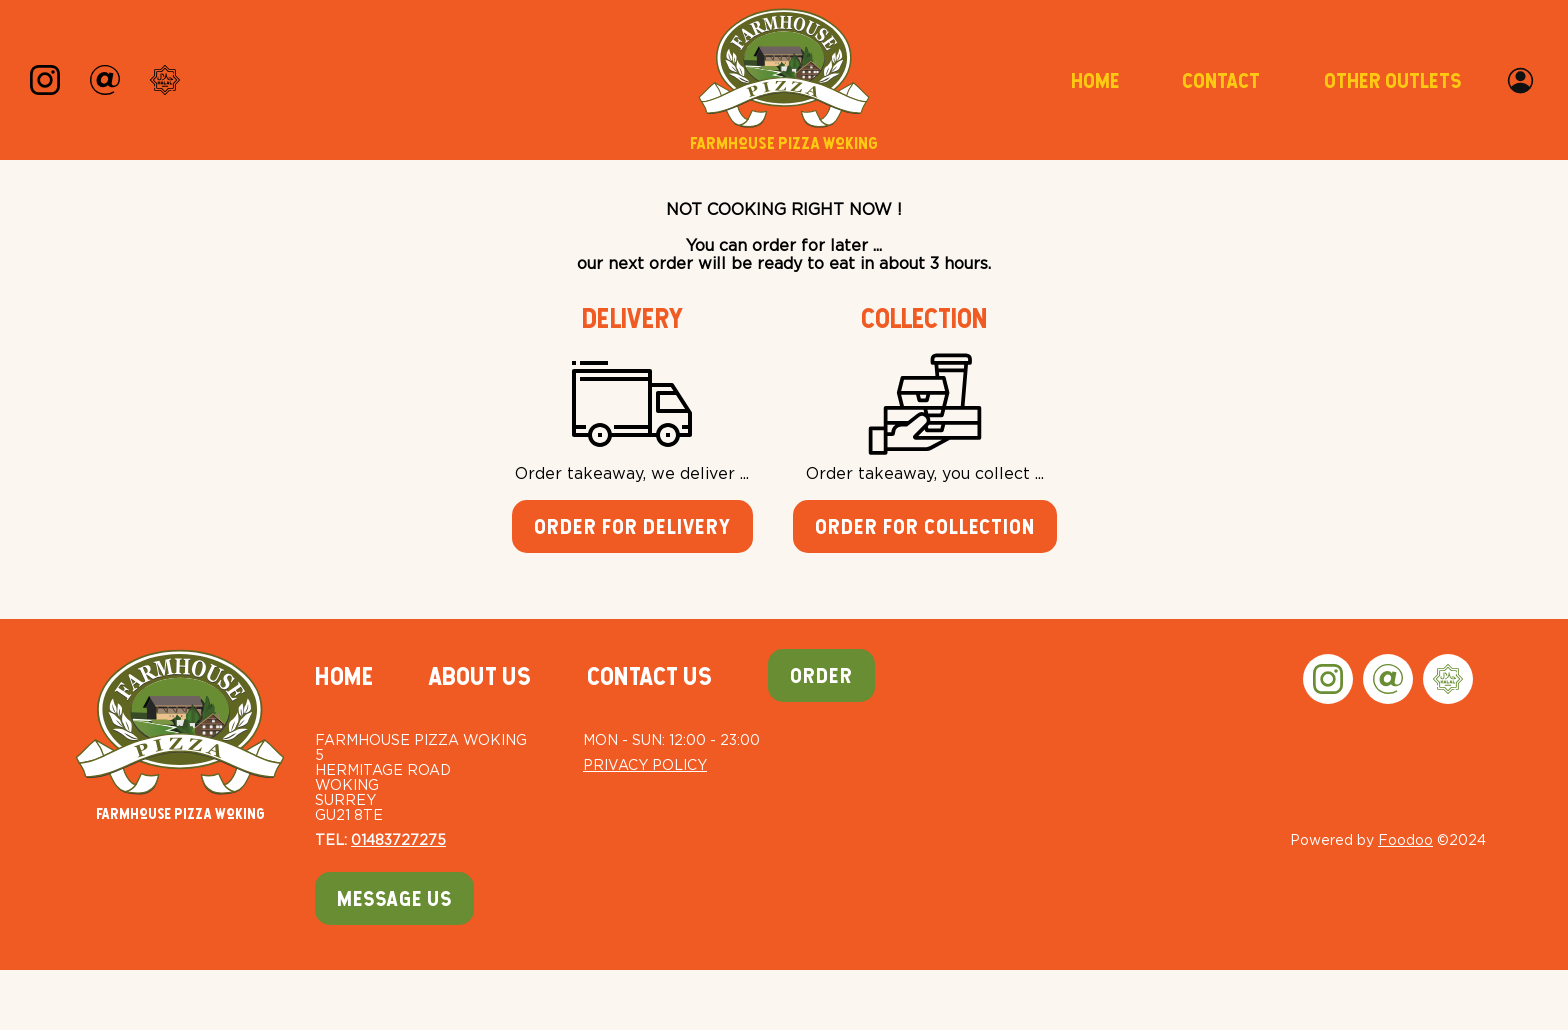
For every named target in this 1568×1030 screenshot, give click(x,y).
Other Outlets (1392, 80)
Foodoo (1405, 839)
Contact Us (649, 676)
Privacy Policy (645, 764)
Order (821, 675)
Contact (1221, 80)
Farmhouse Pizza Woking (180, 735)
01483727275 (398, 839)
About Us (480, 676)
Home (1095, 80)
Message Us (394, 898)
